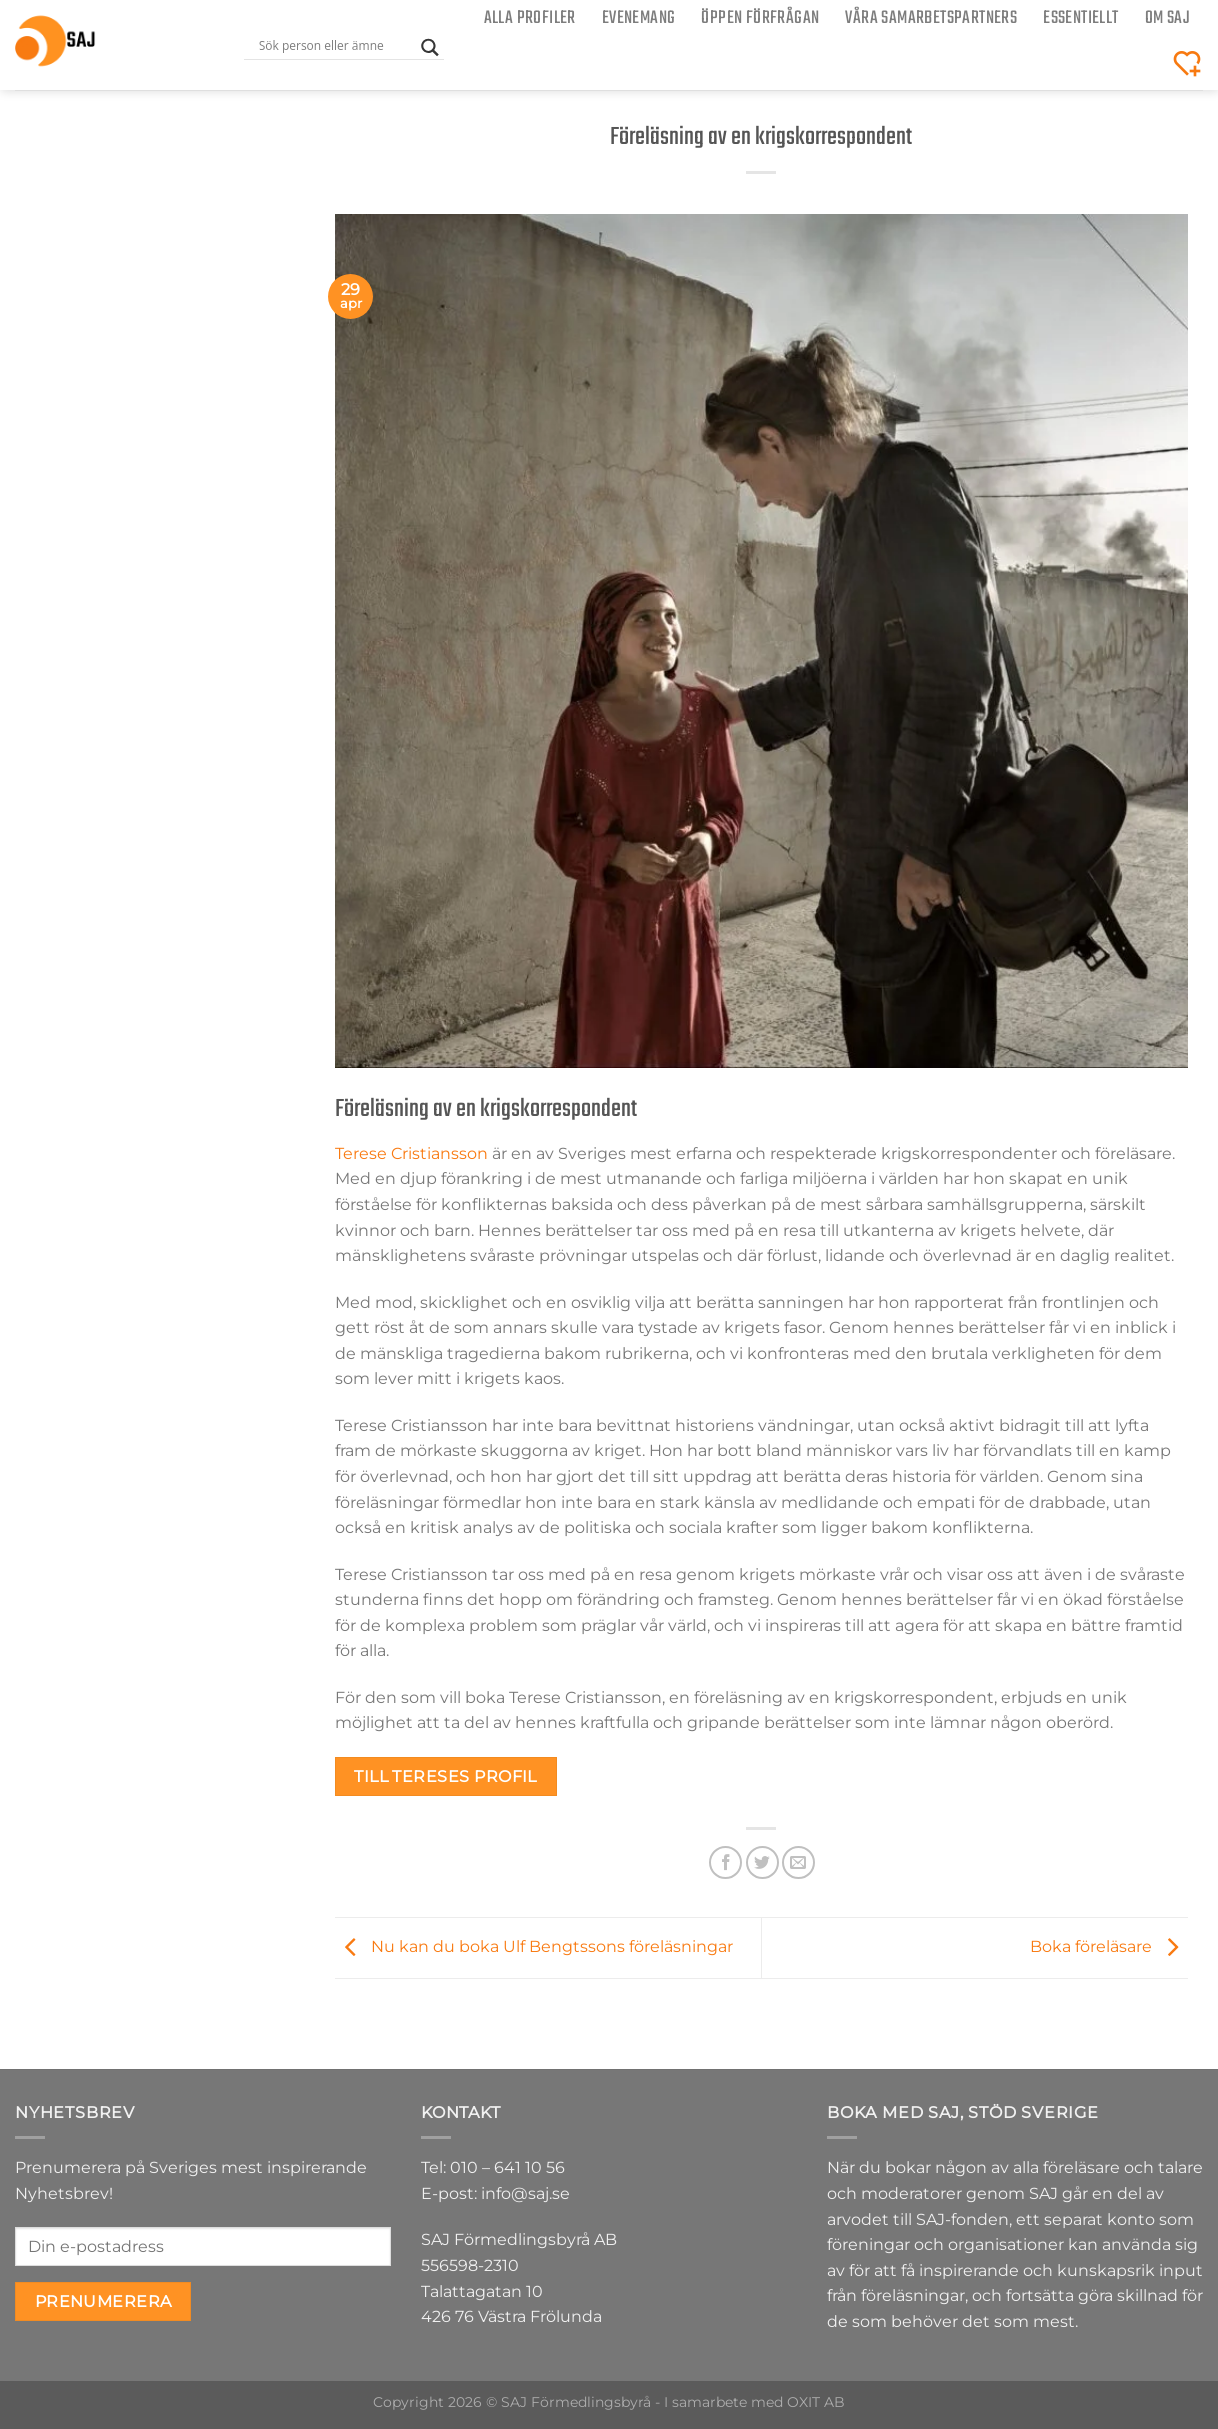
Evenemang (639, 18)
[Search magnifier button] (430, 47)
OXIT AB (816, 2402)
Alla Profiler (530, 18)
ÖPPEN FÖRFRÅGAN (760, 18)
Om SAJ (1167, 18)
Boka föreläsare (1109, 1946)
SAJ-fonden (962, 2219)
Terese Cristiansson (411, 1153)
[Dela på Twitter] (762, 1862)
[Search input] (335, 45)
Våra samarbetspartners (931, 18)
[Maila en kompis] (798, 1862)
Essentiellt (1080, 18)
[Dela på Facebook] (725, 1862)
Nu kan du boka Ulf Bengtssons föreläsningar (534, 1946)
